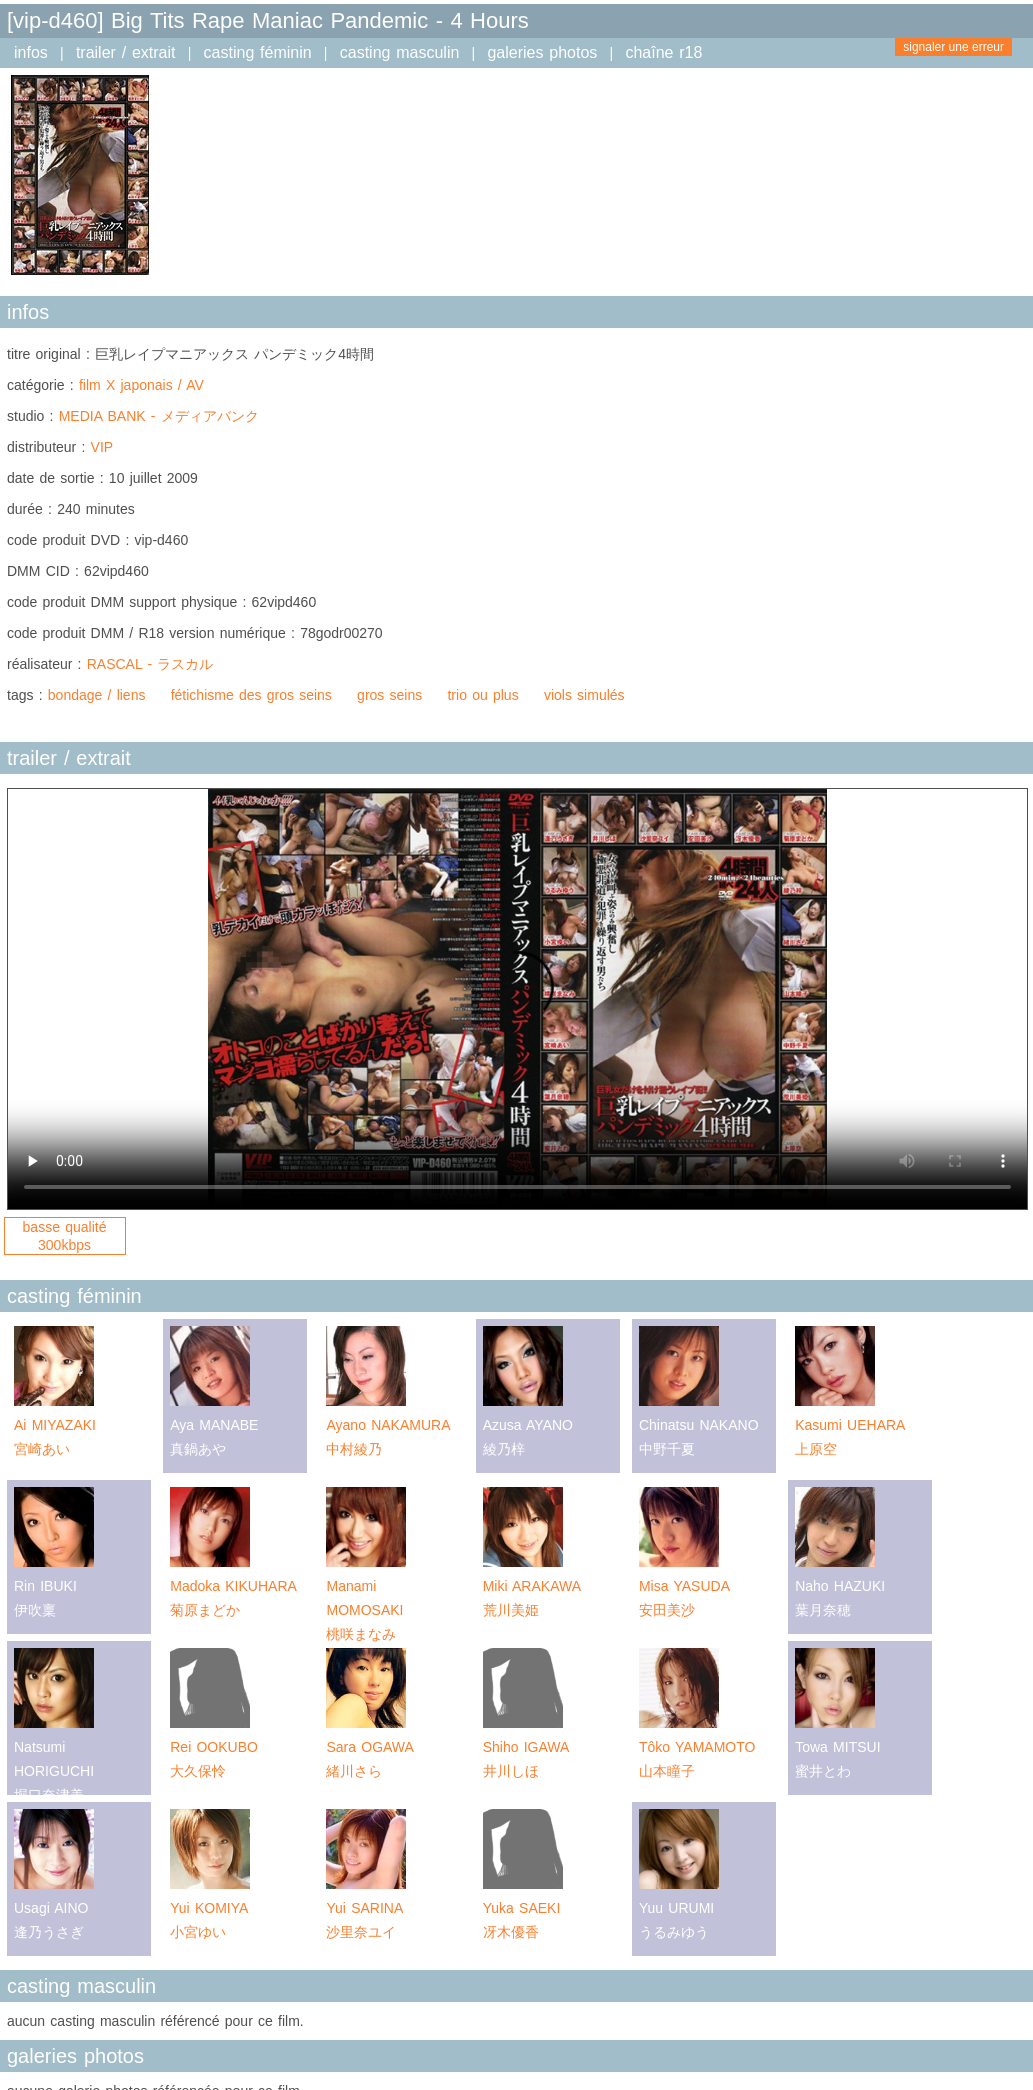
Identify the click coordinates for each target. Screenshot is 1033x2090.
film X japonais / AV (141, 385)
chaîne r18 (663, 52)
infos (31, 52)
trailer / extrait (126, 52)
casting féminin (258, 52)
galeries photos (542, 52)
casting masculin (400, 52)
